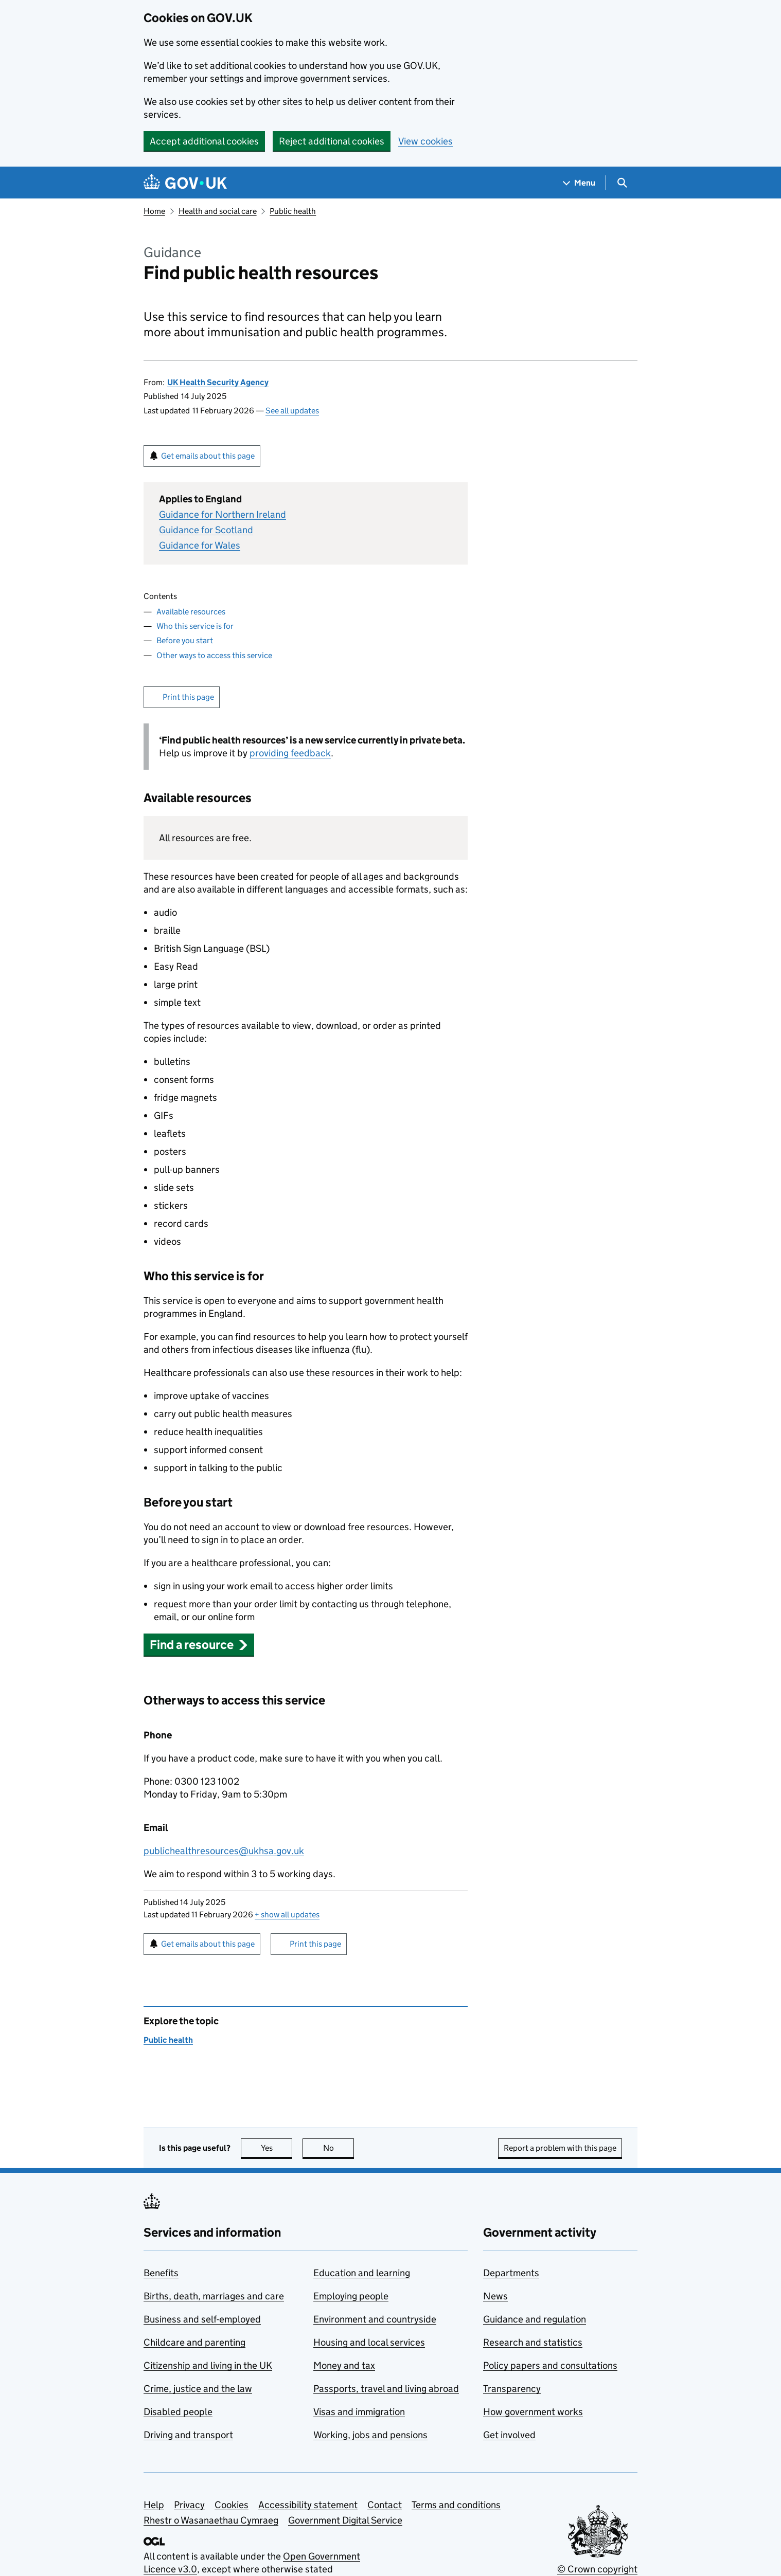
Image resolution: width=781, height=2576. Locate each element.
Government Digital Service (345, 2520)
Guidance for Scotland (206, 530)
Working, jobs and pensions (370, 2435)
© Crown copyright (597, 2569)
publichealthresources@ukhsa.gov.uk (224, 1851)
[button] (199, 1645)
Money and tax (344, 2365)
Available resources (190, 611)
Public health (293, 211)
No (338, 2148)
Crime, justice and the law (198, 2388)
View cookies (425, 141)
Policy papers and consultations (550, 2365)
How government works (533, 2412)
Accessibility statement (308, 2505)
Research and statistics (532, 2342)
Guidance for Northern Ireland (222, 514)
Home (154, 211)
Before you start (184, 640)
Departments (511, 2273)
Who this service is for (195, 626)
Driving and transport (188, 2435)
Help (154, 2505)
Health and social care (218, 211)
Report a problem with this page (560, 2148)
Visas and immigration (359, 2412)
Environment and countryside (374, 2319)
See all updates (292, 410)
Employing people (350, 2296)
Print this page (188, 697)
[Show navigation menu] (579, 182)
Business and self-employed (202, 2319)
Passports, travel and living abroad (386, 2388)
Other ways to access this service (214, 655)
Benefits (161, 2273)
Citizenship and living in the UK (208, 2365)
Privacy (189, 2505)
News (495, 2296)
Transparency (512, 2388)
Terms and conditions (456, 2505)
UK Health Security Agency (218, 382)
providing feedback (290, 753)
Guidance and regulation (534, 2319)
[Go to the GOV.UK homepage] (185, 182)
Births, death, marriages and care (214, 2296)
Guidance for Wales (199, 545)
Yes (277, 2148)
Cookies (231, 2505)
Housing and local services (369, 2342)
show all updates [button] (287, 1914)
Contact (384, 2505)
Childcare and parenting (194, 2342)
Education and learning (361, 2273)
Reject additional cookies (331, 141)
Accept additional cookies (204, 141)
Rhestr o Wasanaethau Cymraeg (211, 2520)
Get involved (509, 2435)
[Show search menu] (621, 182)
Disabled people (178, 2412)
